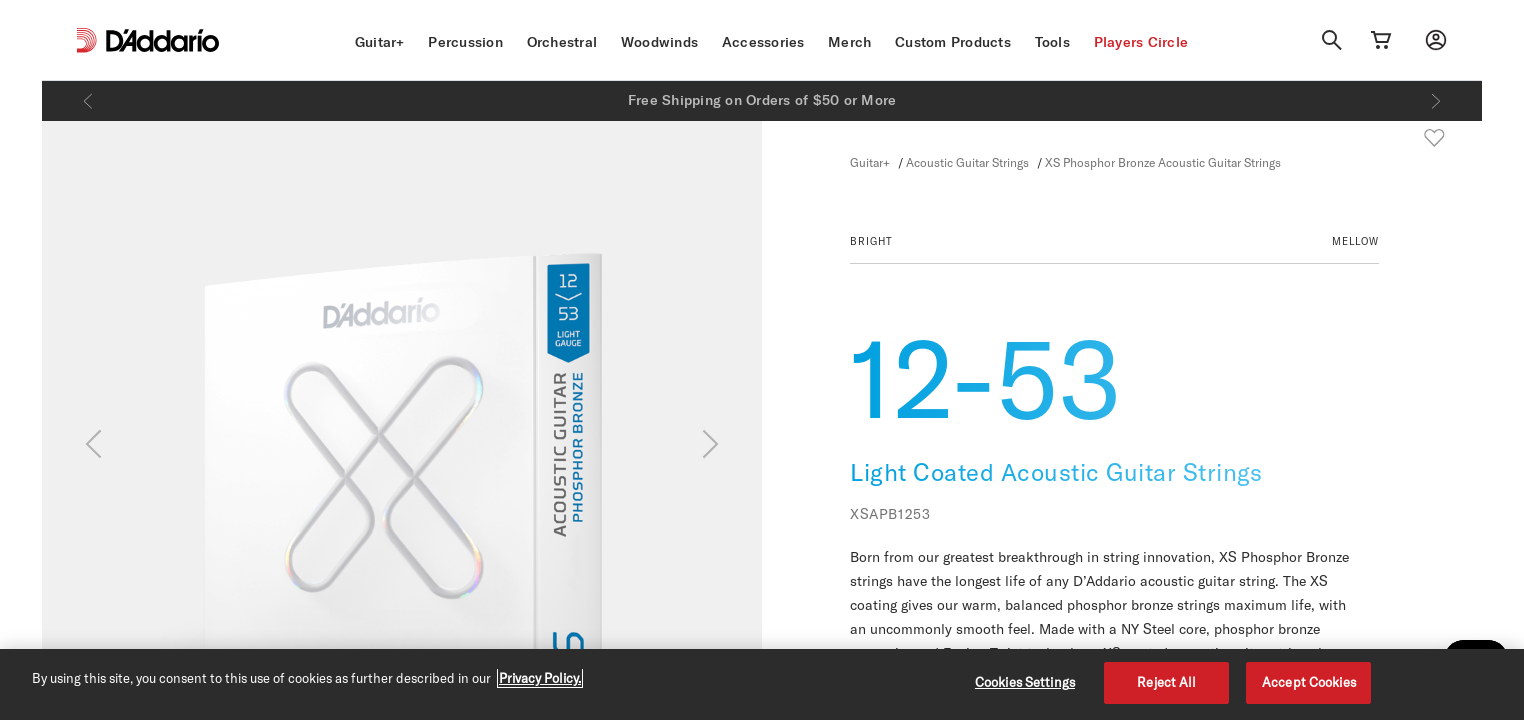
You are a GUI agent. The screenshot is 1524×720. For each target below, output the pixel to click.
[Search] (1332, 40)
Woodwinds (659, 42)
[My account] (1436, 40)
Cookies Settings (1025, 682)
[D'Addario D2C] (162, 40)
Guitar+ (380, 42)
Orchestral (562, 42)
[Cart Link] (1381, 40)
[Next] (1436, 101)
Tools (1052, 42)
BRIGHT (871, 241)
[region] (762, 684)
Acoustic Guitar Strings (967, 162)
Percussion (465, 42)
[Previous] (88, 101)
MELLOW (1355, 241)
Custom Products (953, 42)
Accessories (763, 42)
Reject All (1166, 682)
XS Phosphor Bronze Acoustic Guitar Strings (1163, 162)
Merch (849, 42)
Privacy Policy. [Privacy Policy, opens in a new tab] (540, 678)
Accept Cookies (1309, 682)
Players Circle (1141, 42)
